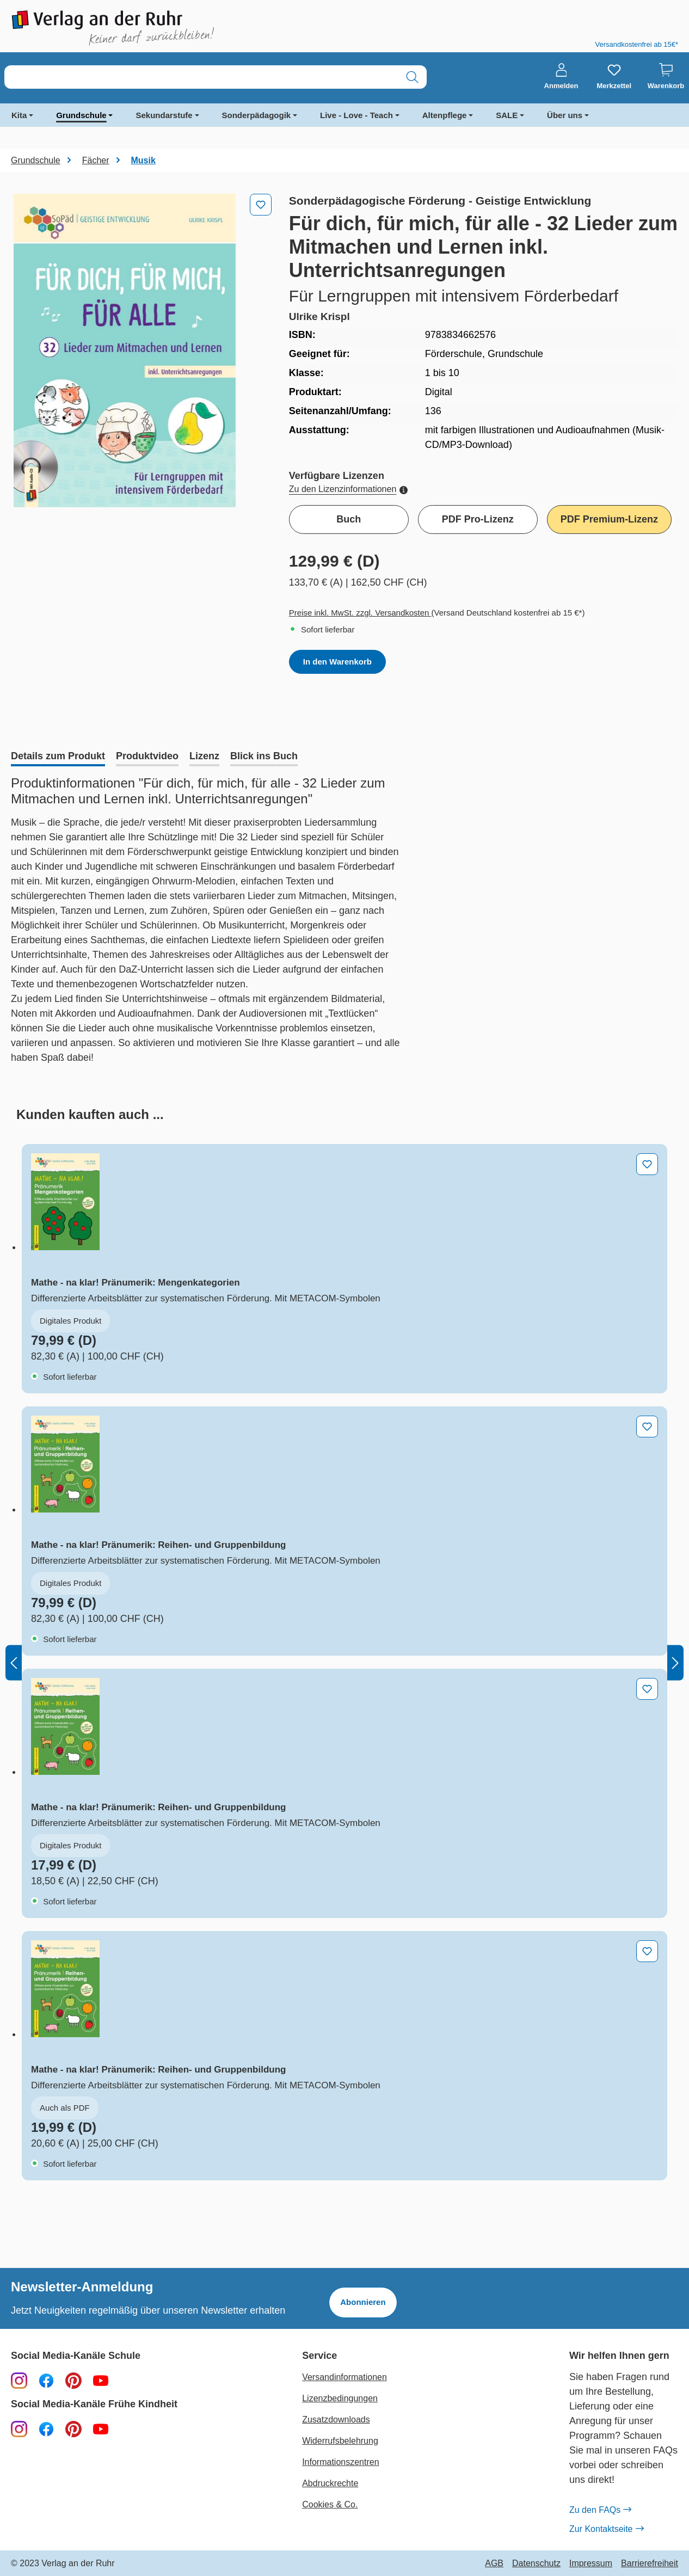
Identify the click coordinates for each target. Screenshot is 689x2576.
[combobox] (201, 77)
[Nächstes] (675, 1662)
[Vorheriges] (13, 1662)
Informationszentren (340, 2462)
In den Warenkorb (337, 661)
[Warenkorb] (665, 77)
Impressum (590, 2563)
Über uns (564, 115)
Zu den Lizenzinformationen (348, 489)
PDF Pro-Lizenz (478, 519)
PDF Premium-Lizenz (609, 519)
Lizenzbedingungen (340, 2398)
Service (319, 2356)
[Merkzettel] (614, 77)
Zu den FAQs (600, 2510)
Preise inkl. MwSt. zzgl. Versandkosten (360, 612)
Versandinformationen (344, 2377)
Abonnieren (362, 2302)
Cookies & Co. (330, 2504)
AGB (494, 2563)
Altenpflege (444, 115)
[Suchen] (412, 77)
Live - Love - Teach (356, 115)
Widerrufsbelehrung (340, 2440)
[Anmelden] (561, 77)
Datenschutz (536, 2563)
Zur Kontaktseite (606, 2529)
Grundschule (81, 115)
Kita (19, 115)
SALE (507, 115)
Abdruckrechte (330, 2483)
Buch (348, 519)
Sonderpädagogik (256, 115)
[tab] (58, 757)
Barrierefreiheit (649, 2563)
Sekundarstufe (164, 115)
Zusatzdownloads (336, 2419)
